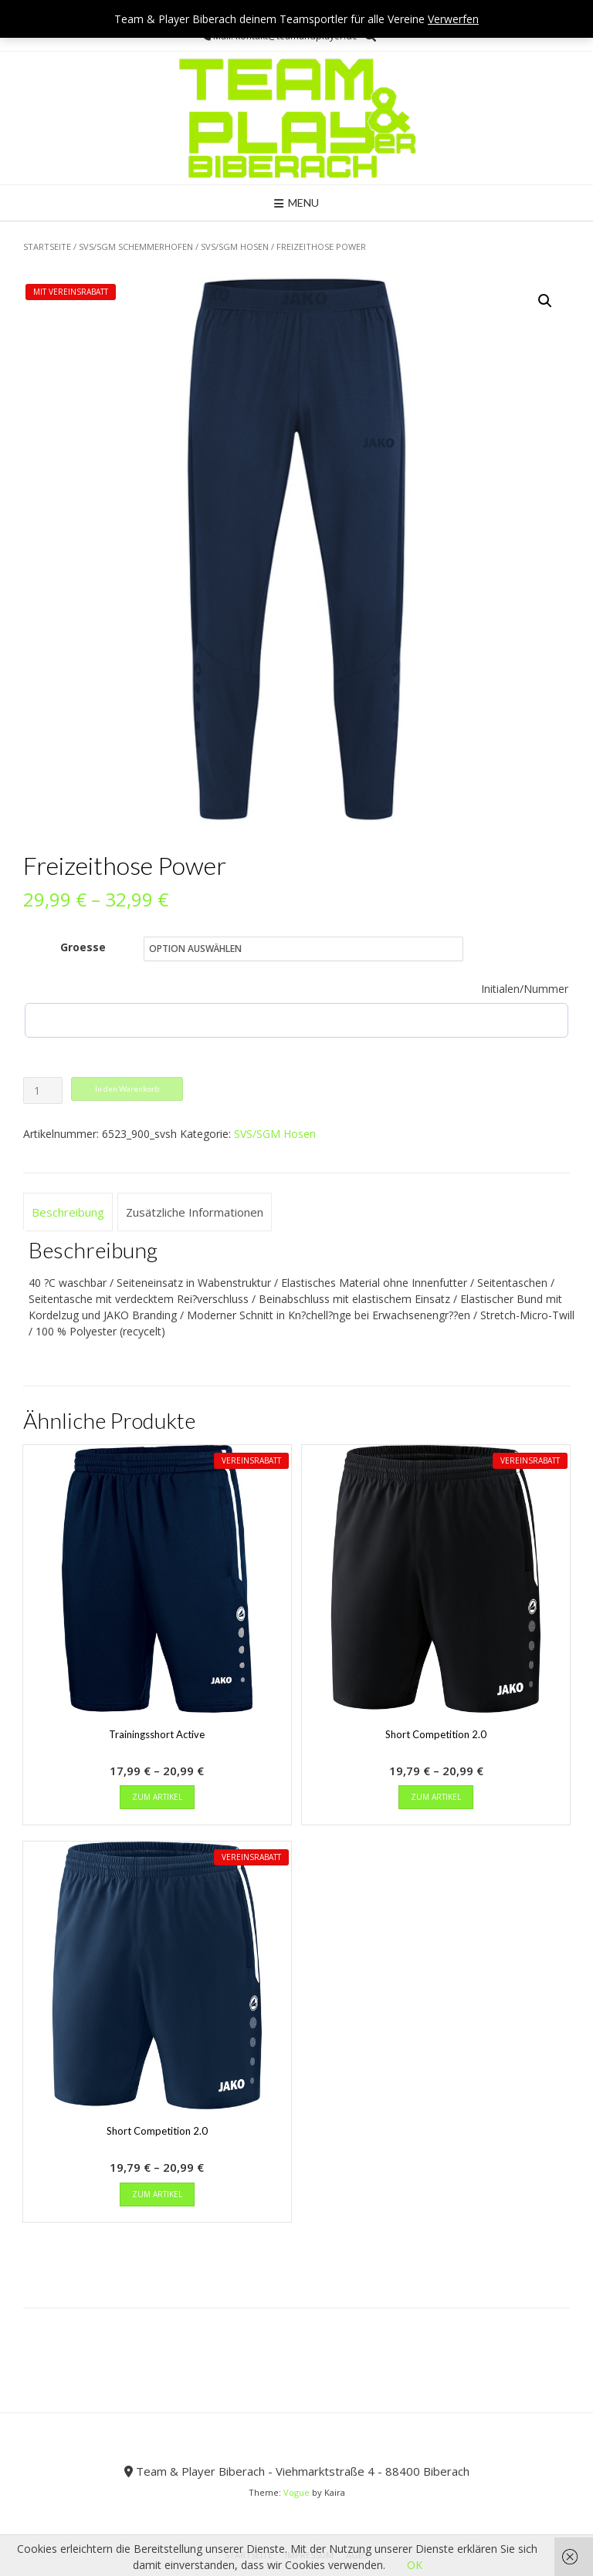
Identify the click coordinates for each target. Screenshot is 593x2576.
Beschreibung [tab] (68, 1212)
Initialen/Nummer (524, 988)
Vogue (296, 2492)
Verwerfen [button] (453, 19)
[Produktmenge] (43, 1090)
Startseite (47, 246)
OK (414, 2564)
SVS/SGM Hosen (235, 246)
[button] (545, 301)
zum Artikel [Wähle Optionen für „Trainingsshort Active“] (157, 1796)
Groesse (83, 947)
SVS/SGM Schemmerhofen (136, 246)
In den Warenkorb (127, 1088)
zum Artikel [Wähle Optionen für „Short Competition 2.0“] (436, 1796)
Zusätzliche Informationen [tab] (194, 1212)
